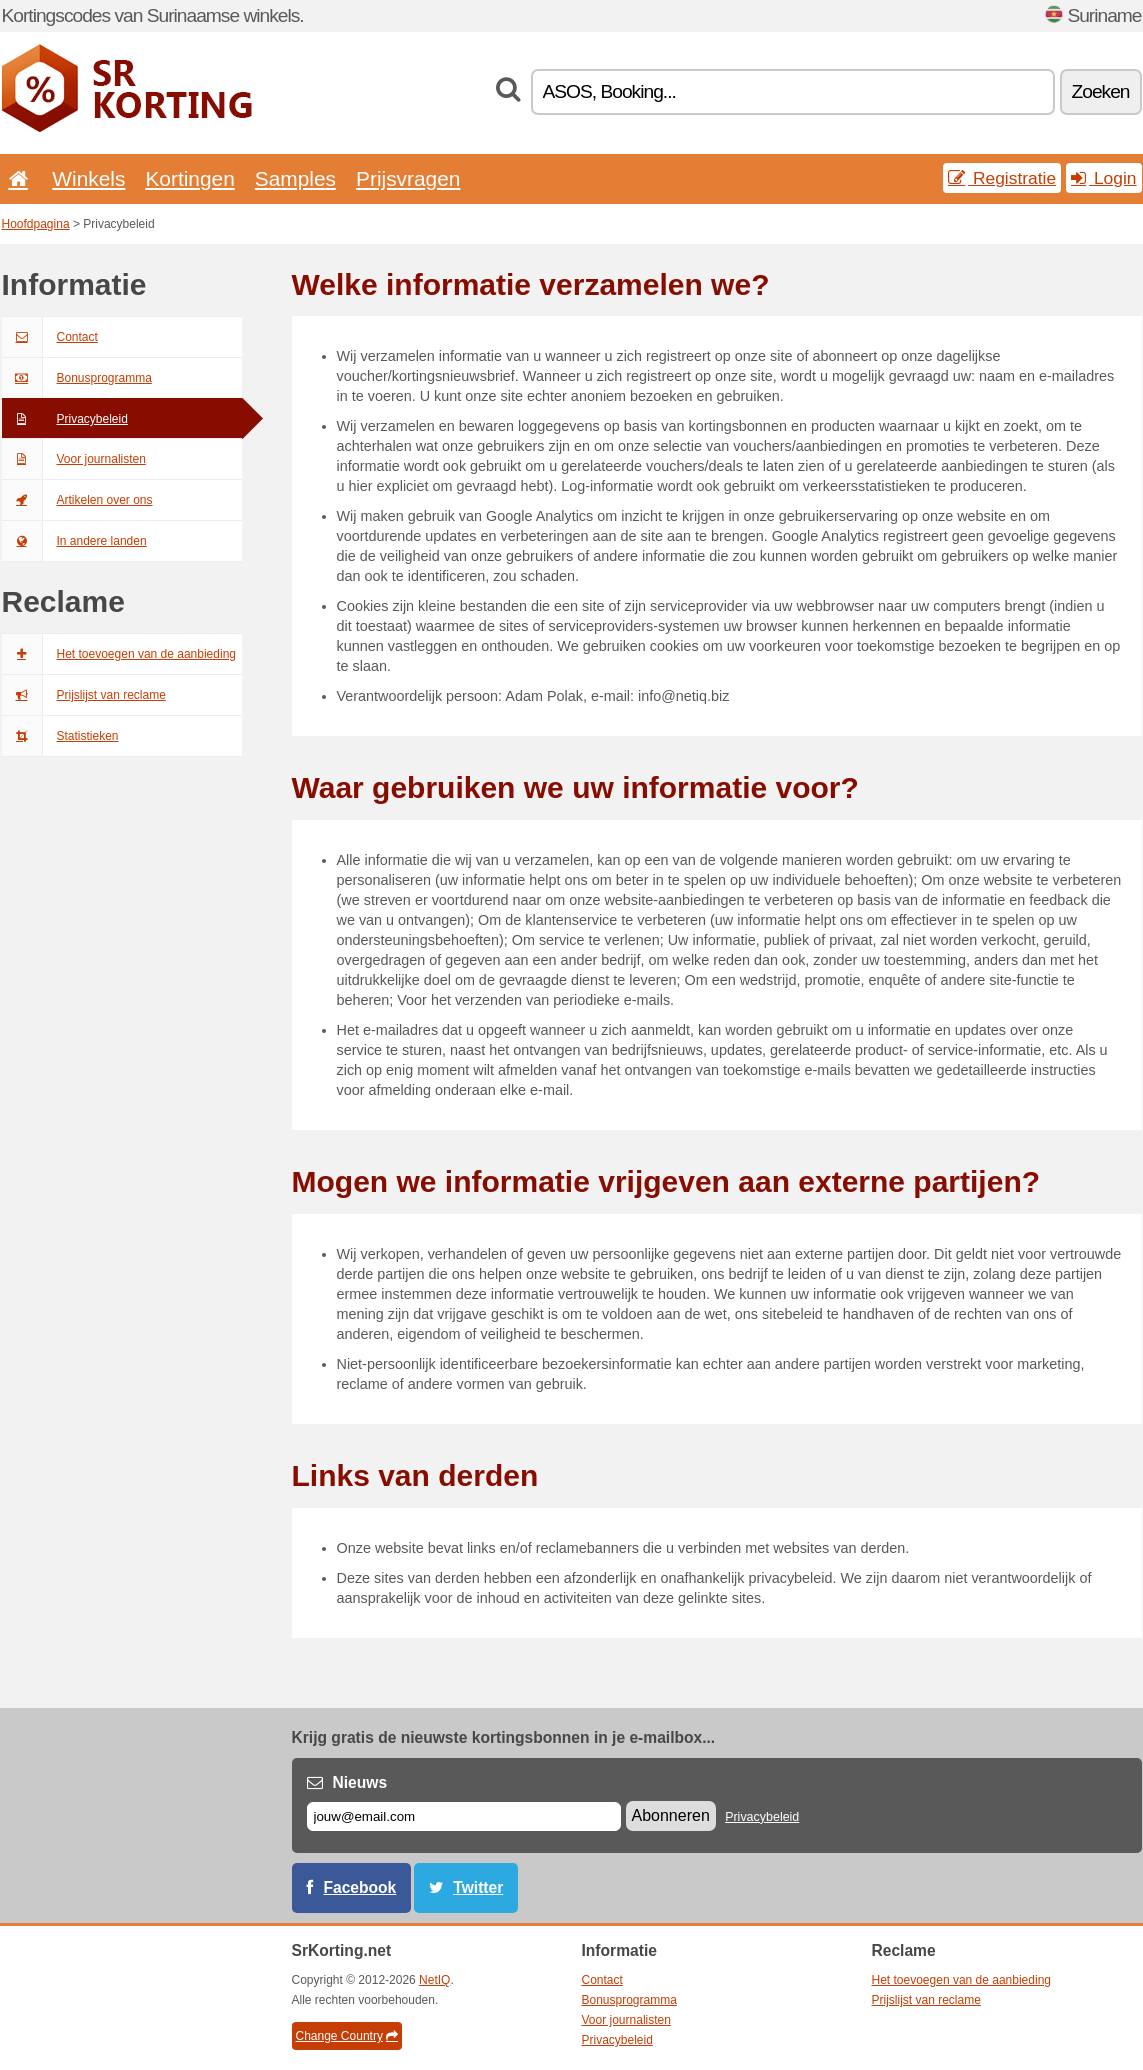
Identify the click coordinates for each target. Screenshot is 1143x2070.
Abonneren (671, 1815)
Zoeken (1101, 91)
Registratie (1002, 178)
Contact (50, 337)
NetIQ (434, 1980)
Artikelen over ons (77, 500)
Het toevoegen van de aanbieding (119, 654)
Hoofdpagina (36, 224)
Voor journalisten (74, 459)
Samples (295, 178)
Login (1103, 178)
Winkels (88, 178)
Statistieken (60, 736)
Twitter (478, 1887)
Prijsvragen (408, 178)
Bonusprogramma (77, 378)
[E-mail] (464, 1816)
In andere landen (74, 541)
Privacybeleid (65, 419)
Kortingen (189, 178)
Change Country (347, 2036)
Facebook (360, 1887)
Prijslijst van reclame (84, 695)
